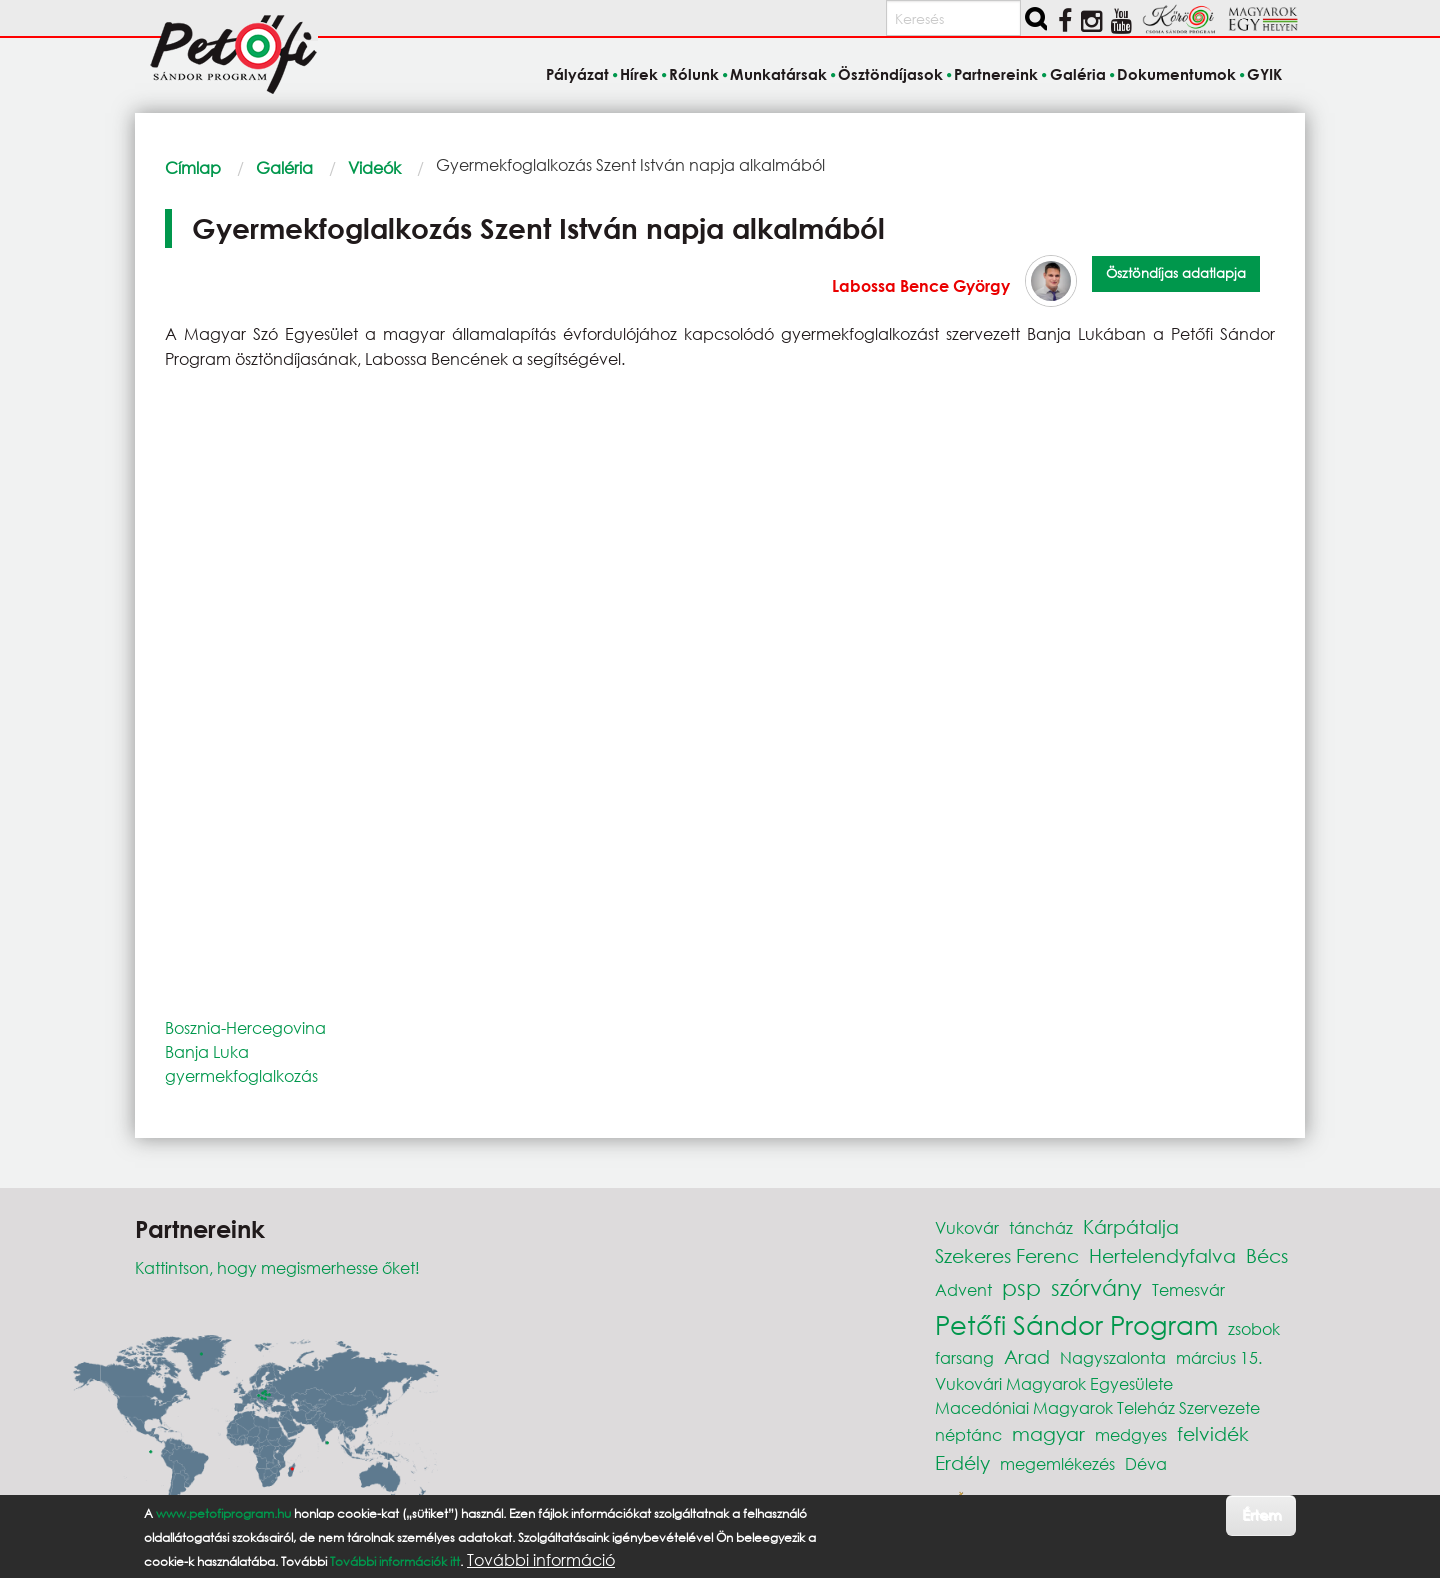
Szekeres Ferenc (1007, 1255)
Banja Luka (207, 1051)
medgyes (1131, 1434)
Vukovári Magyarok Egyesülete (1054, 1383)
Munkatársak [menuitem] (778, 74)
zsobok (1254, 1328)
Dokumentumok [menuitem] (1176, 74)
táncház (1041, 1227)
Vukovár (967, 1227)
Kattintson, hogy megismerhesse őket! (277, 1267)
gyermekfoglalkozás (241, 1075)
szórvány (1096, 1287)
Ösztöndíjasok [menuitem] (890, 74)
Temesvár (1188, 1289)
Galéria (284, 167)
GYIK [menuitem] (1264, 74)
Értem (1261, 1514)
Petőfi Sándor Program (1076, 1324)
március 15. (1219, 1357)
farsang (964, 1357)
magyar (1048, 1433)
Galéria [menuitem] (1078, 74)
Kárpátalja (1131, 1226)
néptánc (968, 1434)
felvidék (1213, 1433)
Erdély (962, 1462)
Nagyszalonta (1113, 1357)
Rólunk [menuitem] (694, 74)
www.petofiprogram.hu (223, 1513)
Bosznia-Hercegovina (245, 1027)
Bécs (1267, 1255)
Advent (963, 1289)
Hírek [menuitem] (639, 74)
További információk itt (395, 1561)
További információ (541, 1560)
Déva (1146, 1463)
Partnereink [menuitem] (996, 74)
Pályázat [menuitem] (577, 74)
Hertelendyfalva (1162, 1255)
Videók (374, 167)
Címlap (193, 167)
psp (1021, 1287)
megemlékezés (1057, 1463)
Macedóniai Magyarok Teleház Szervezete (1097, 1407)
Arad (1027, 1356)
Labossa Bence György (921, 285)
